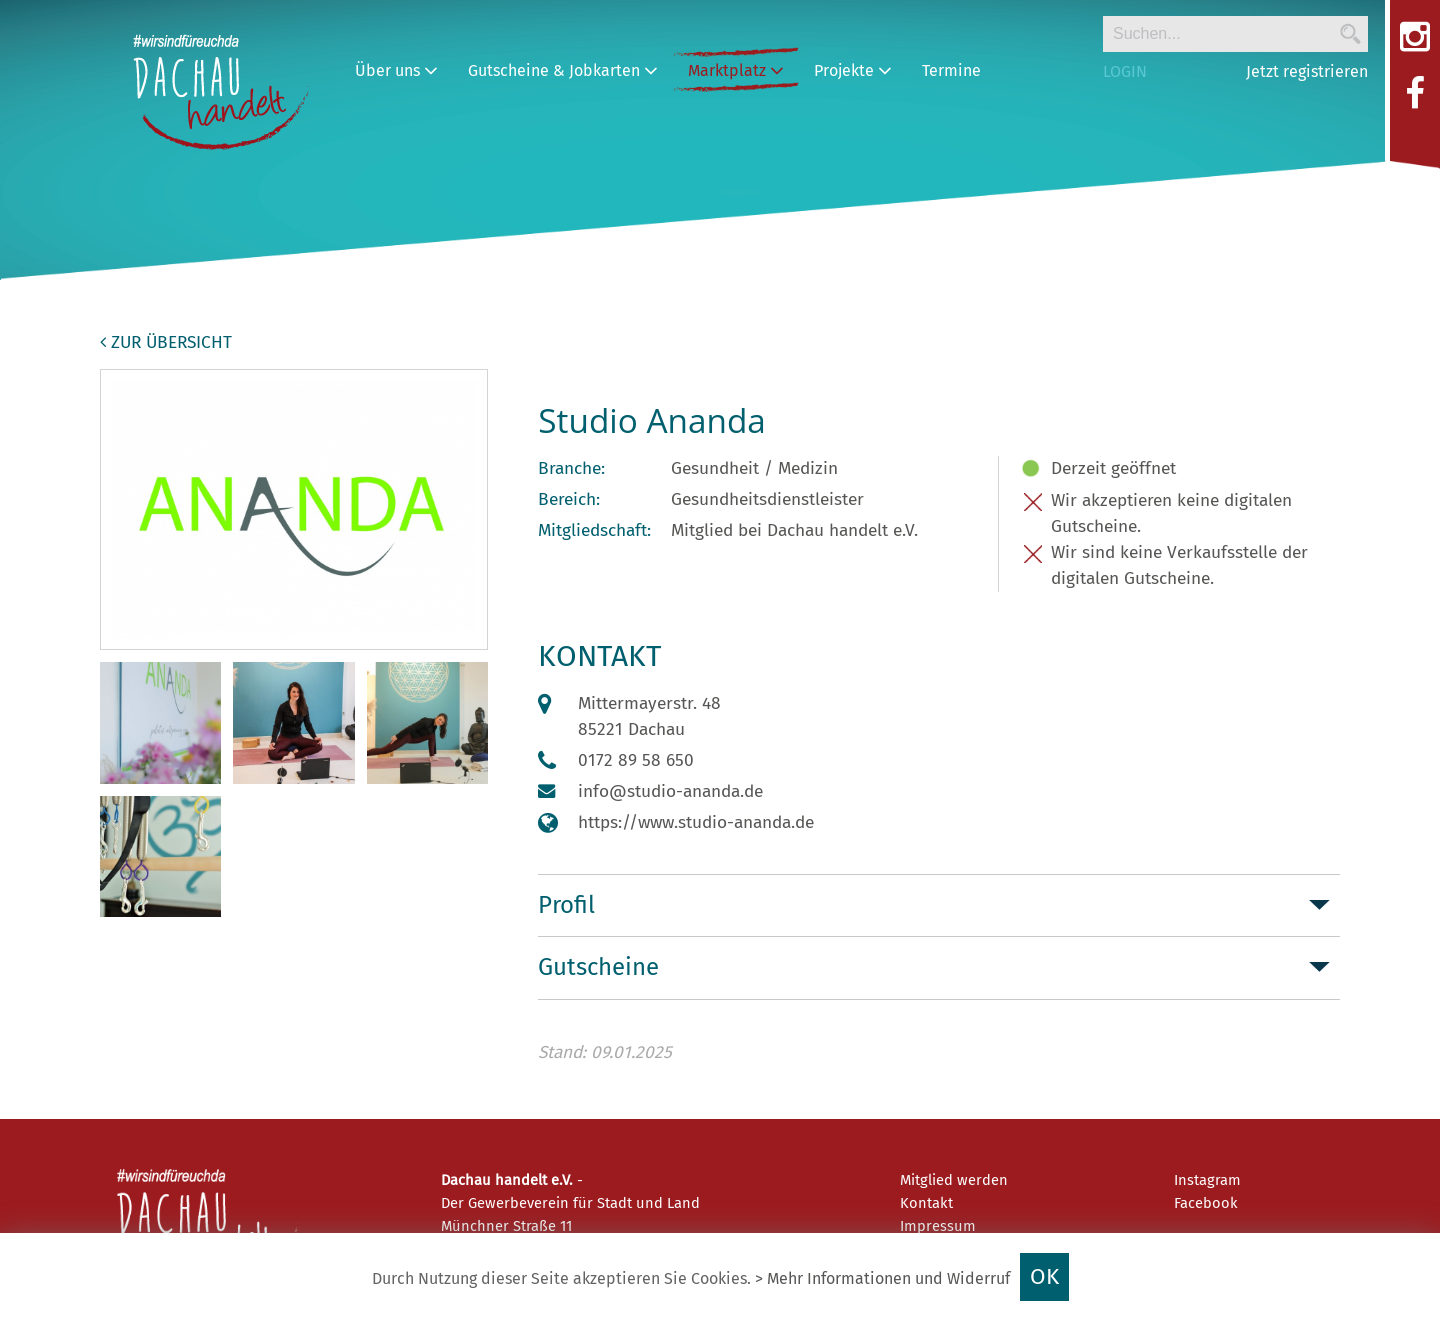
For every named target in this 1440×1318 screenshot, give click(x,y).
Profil (566, 905)
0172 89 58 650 (636, 760)
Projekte (853, 70)
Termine (951, 70)
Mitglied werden (954, 1180)
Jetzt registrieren (1307, 71)
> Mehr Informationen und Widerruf (882, 1278)
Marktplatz (736, 70)
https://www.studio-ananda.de (696, 822)
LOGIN (1125, 71)
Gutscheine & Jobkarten (563, 70)
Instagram (1207, 1180)
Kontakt (926, 1203)
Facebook (1206, 1203)
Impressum (938, 1226)
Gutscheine (598, 967)
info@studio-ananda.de (670, 791)
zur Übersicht (166, 342)
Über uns (396, 70)
